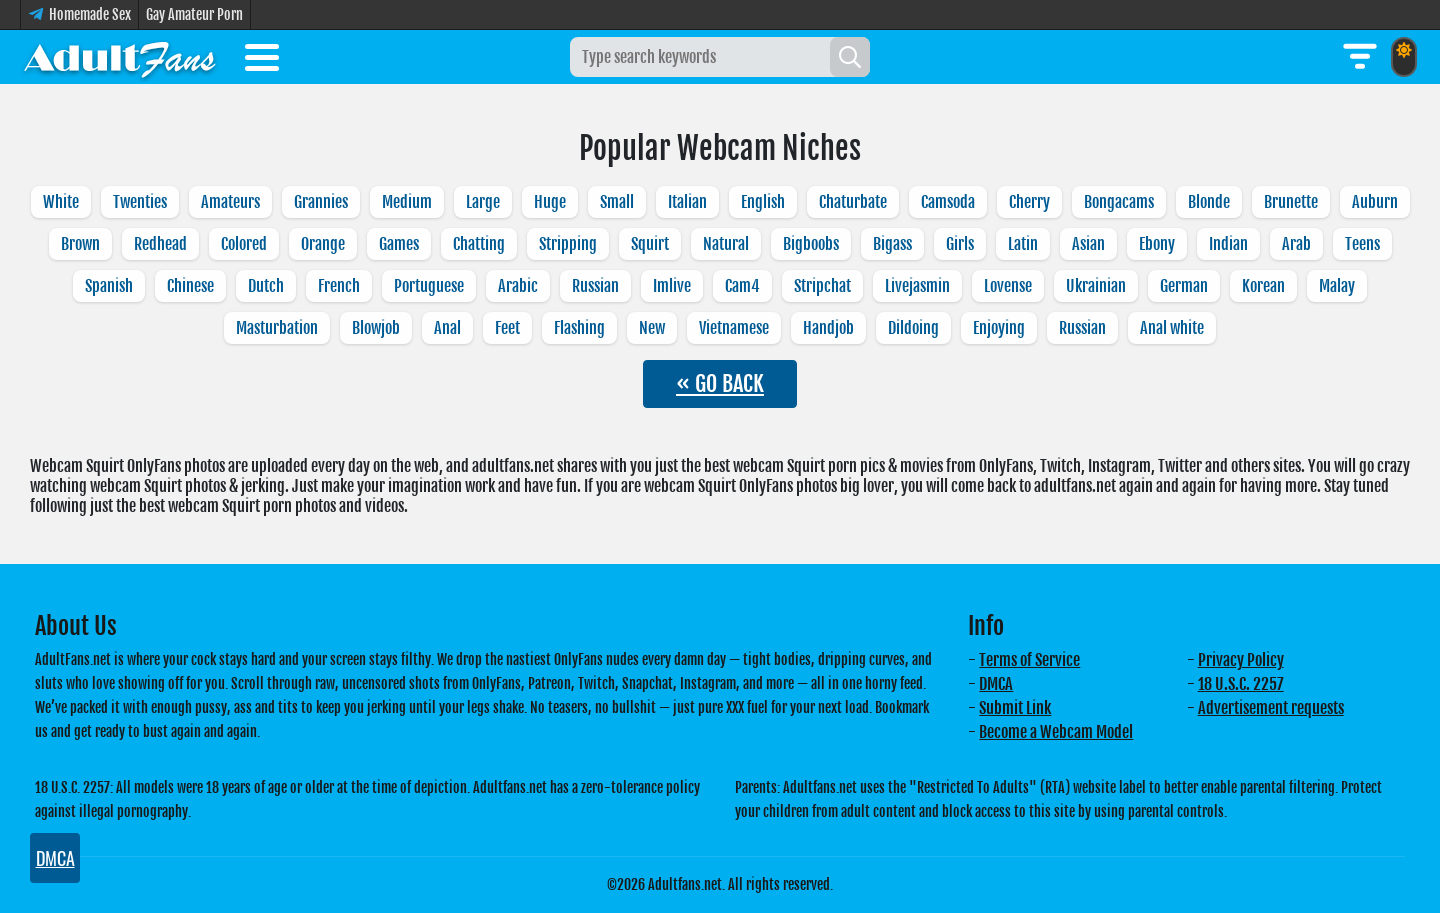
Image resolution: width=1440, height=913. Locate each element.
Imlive (672, 286)
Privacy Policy (1241, 660)
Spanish (109, 286)
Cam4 (742, 286)
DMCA (996, 684)
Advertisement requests (1271, 708)
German (1184, 286)
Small (617, 202)
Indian (1228, 244)
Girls (960, 244)
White (61, 202)
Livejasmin (917, 286)
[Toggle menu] (262, 61)
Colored (244, 244)
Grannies (321, 202)
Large (483, 202)
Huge (550, 202)
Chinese (190, 286)
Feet (507, 328)
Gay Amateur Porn (194, 14)
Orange (323, 244)
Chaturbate (853, 202)
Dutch (266, 286)
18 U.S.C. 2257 (1241, 684)
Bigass (892, 244)
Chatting (479, 244)
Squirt (650, 244)
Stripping (568, 244)
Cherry (1029, 202)
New (652, 328)
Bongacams (1119, 202)
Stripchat (822, 286)
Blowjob (376, 328)
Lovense (1008, 286)
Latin (1023, 244)
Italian (687, 202)
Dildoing (913, 328)
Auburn (1375, 202)
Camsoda (948, 202)
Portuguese (429, 286)
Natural (726, 244)
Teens (1362, 244)
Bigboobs (811, 244)
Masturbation (277, 328)
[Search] (850, 57)
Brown (80, 244)
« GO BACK (720, 383)
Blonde (1209, 202)
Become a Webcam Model (1056, 732)
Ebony (1157, 244)
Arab (1296, 244)
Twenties (140, 202)
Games (399, 244)
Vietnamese (734, 328)
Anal (447, 328)
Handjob (828, 328)
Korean (1263, 286)
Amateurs (230, 202)
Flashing (579, 328)
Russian (595, 286)
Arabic (518, 286)
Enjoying (999, 328)
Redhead (160, 244)
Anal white (1172, 328)
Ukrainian (1096, 286)
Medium (407, 202)
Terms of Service (1029, 660)
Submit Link (1015, 708)
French (339, 286)
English (763, 202)
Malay (1337, 286)
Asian (1088, 244)
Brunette (1291, 202)
